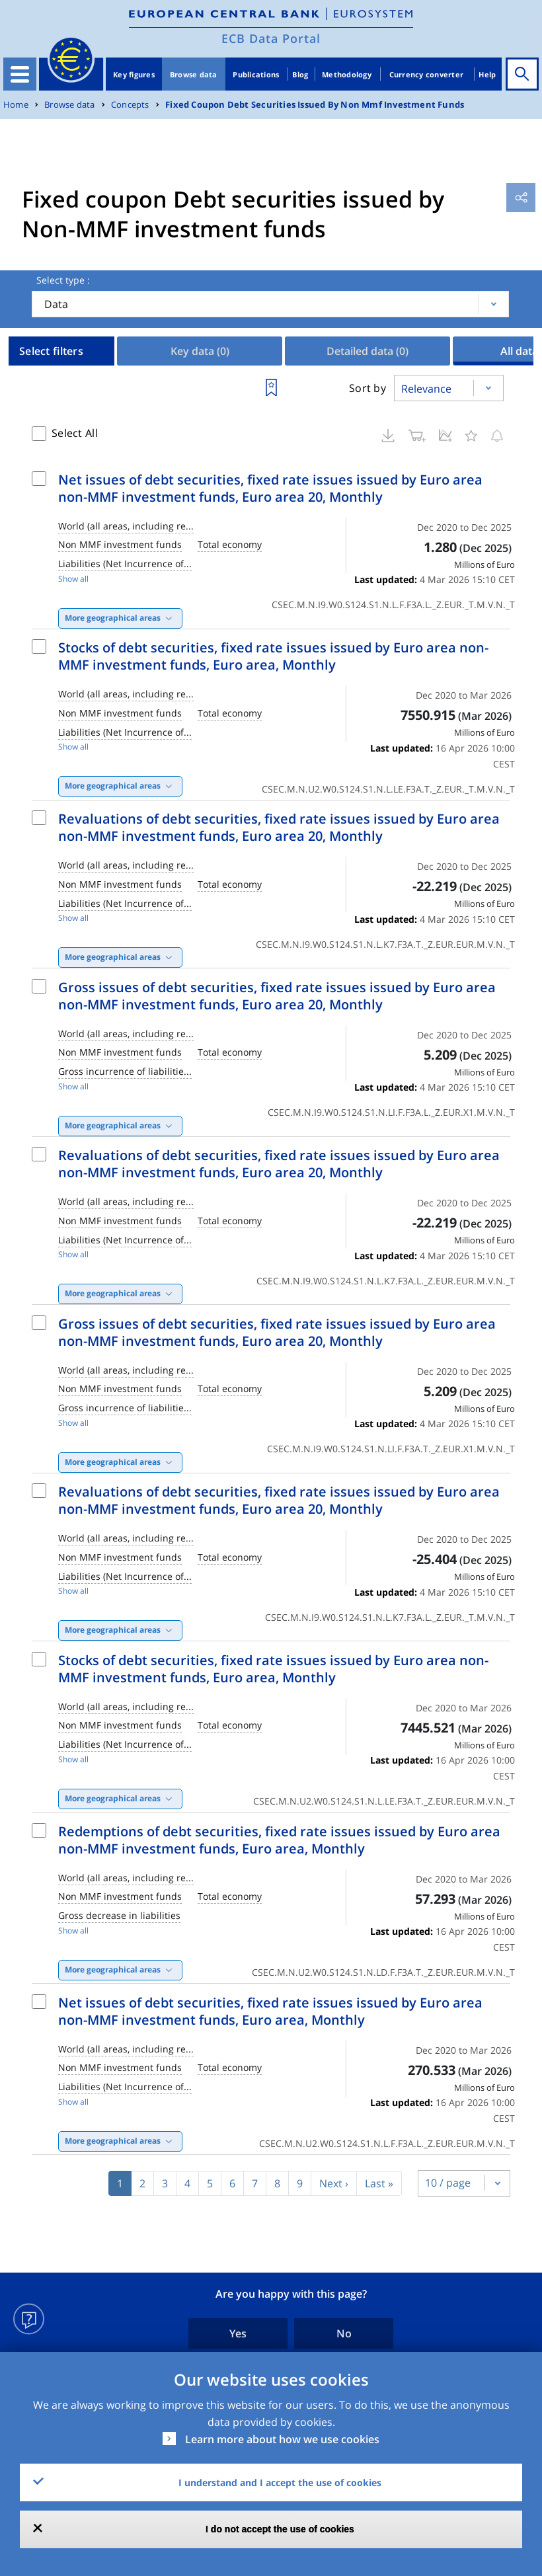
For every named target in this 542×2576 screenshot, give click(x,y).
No (344, 2333)
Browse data (193, 74)
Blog (300, 74)
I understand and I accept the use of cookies (279, 2482)
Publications (256, 74)
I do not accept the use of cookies (280, 2529)
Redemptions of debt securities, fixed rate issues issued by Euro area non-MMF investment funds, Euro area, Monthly (279, 1839)
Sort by (367, 388)
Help (487, 74)
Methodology (346, 74)
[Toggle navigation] (19, 74)
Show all (73, 578)
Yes (238, 2333)
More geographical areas (113, 617)
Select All (75, 433)
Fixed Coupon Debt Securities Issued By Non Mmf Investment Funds (314, 104)
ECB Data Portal (271, 38)
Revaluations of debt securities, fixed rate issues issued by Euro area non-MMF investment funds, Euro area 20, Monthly (279, 827)
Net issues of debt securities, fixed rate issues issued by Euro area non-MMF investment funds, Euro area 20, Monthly (270, 488)
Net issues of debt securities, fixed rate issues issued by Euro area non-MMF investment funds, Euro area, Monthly (270, 2011)
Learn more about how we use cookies (282, 2439)
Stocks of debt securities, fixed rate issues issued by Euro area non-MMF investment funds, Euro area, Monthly (273, 656)
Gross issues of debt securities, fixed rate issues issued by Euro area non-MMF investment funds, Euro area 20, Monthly (277, 995)
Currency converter (426, 74)
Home (15, 104)
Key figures (134, 74)
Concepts (130, 104)
